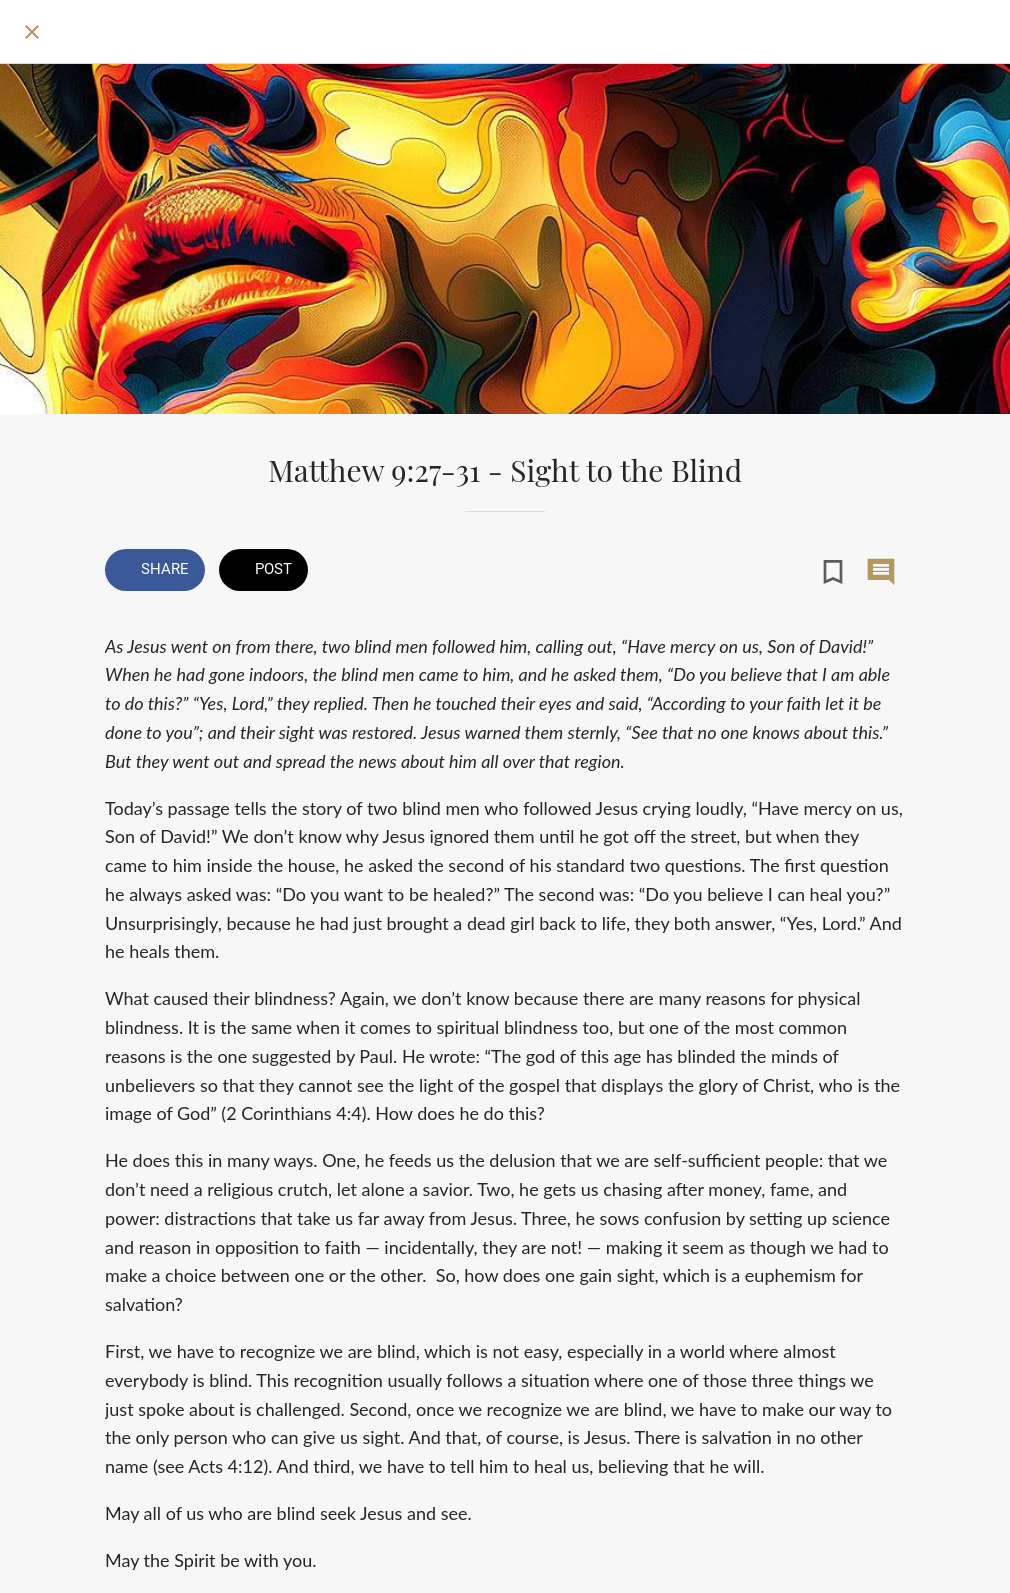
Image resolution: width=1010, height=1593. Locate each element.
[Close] (32, 32)
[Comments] (881, 572)
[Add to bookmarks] (833, 572)
